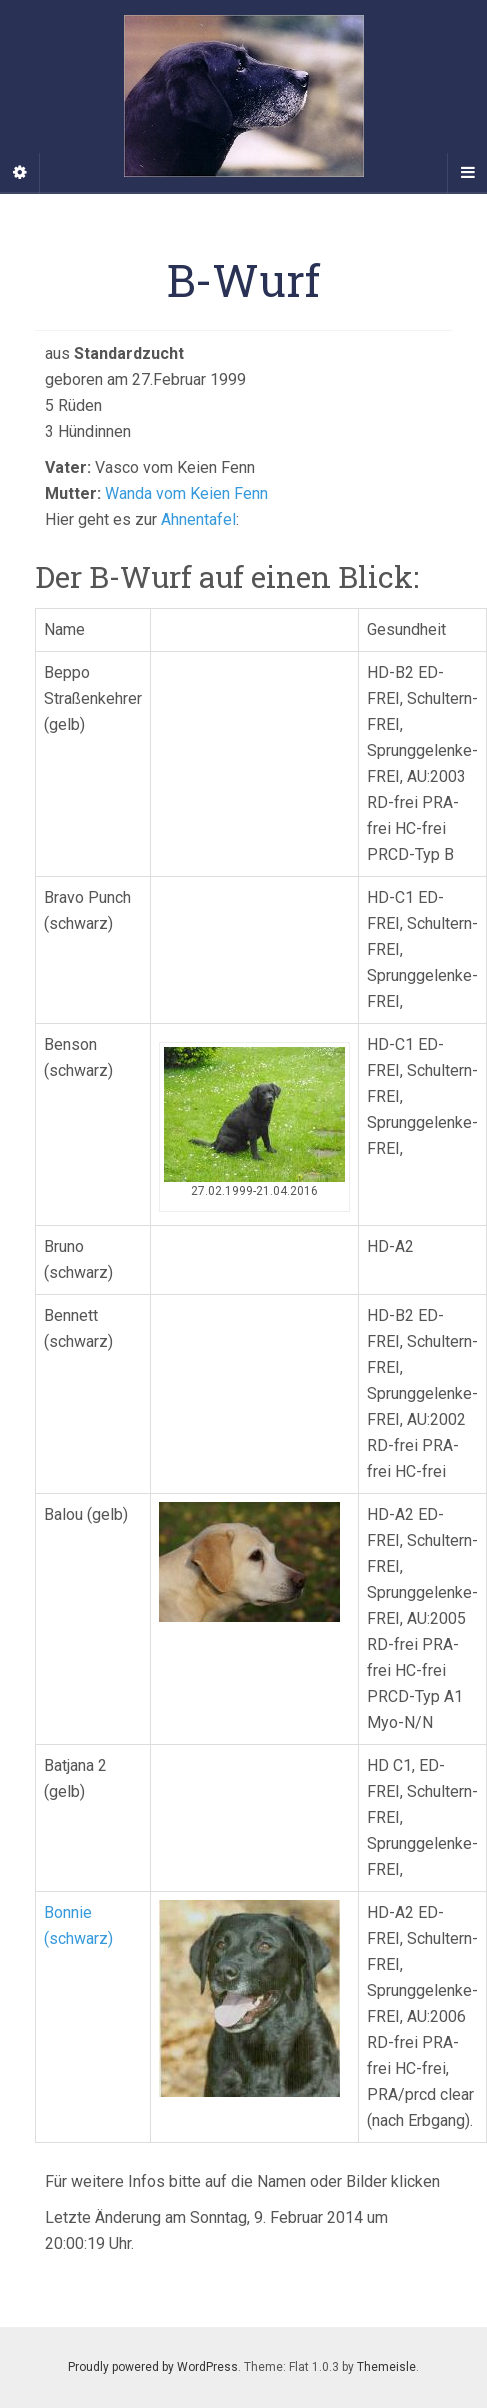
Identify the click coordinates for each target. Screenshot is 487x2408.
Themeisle (386, 2367)
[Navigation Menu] (467, 173)
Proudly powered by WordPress (153, 2367)
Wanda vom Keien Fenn (186, 493)
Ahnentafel (198, 519)
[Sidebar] (20, 173)
